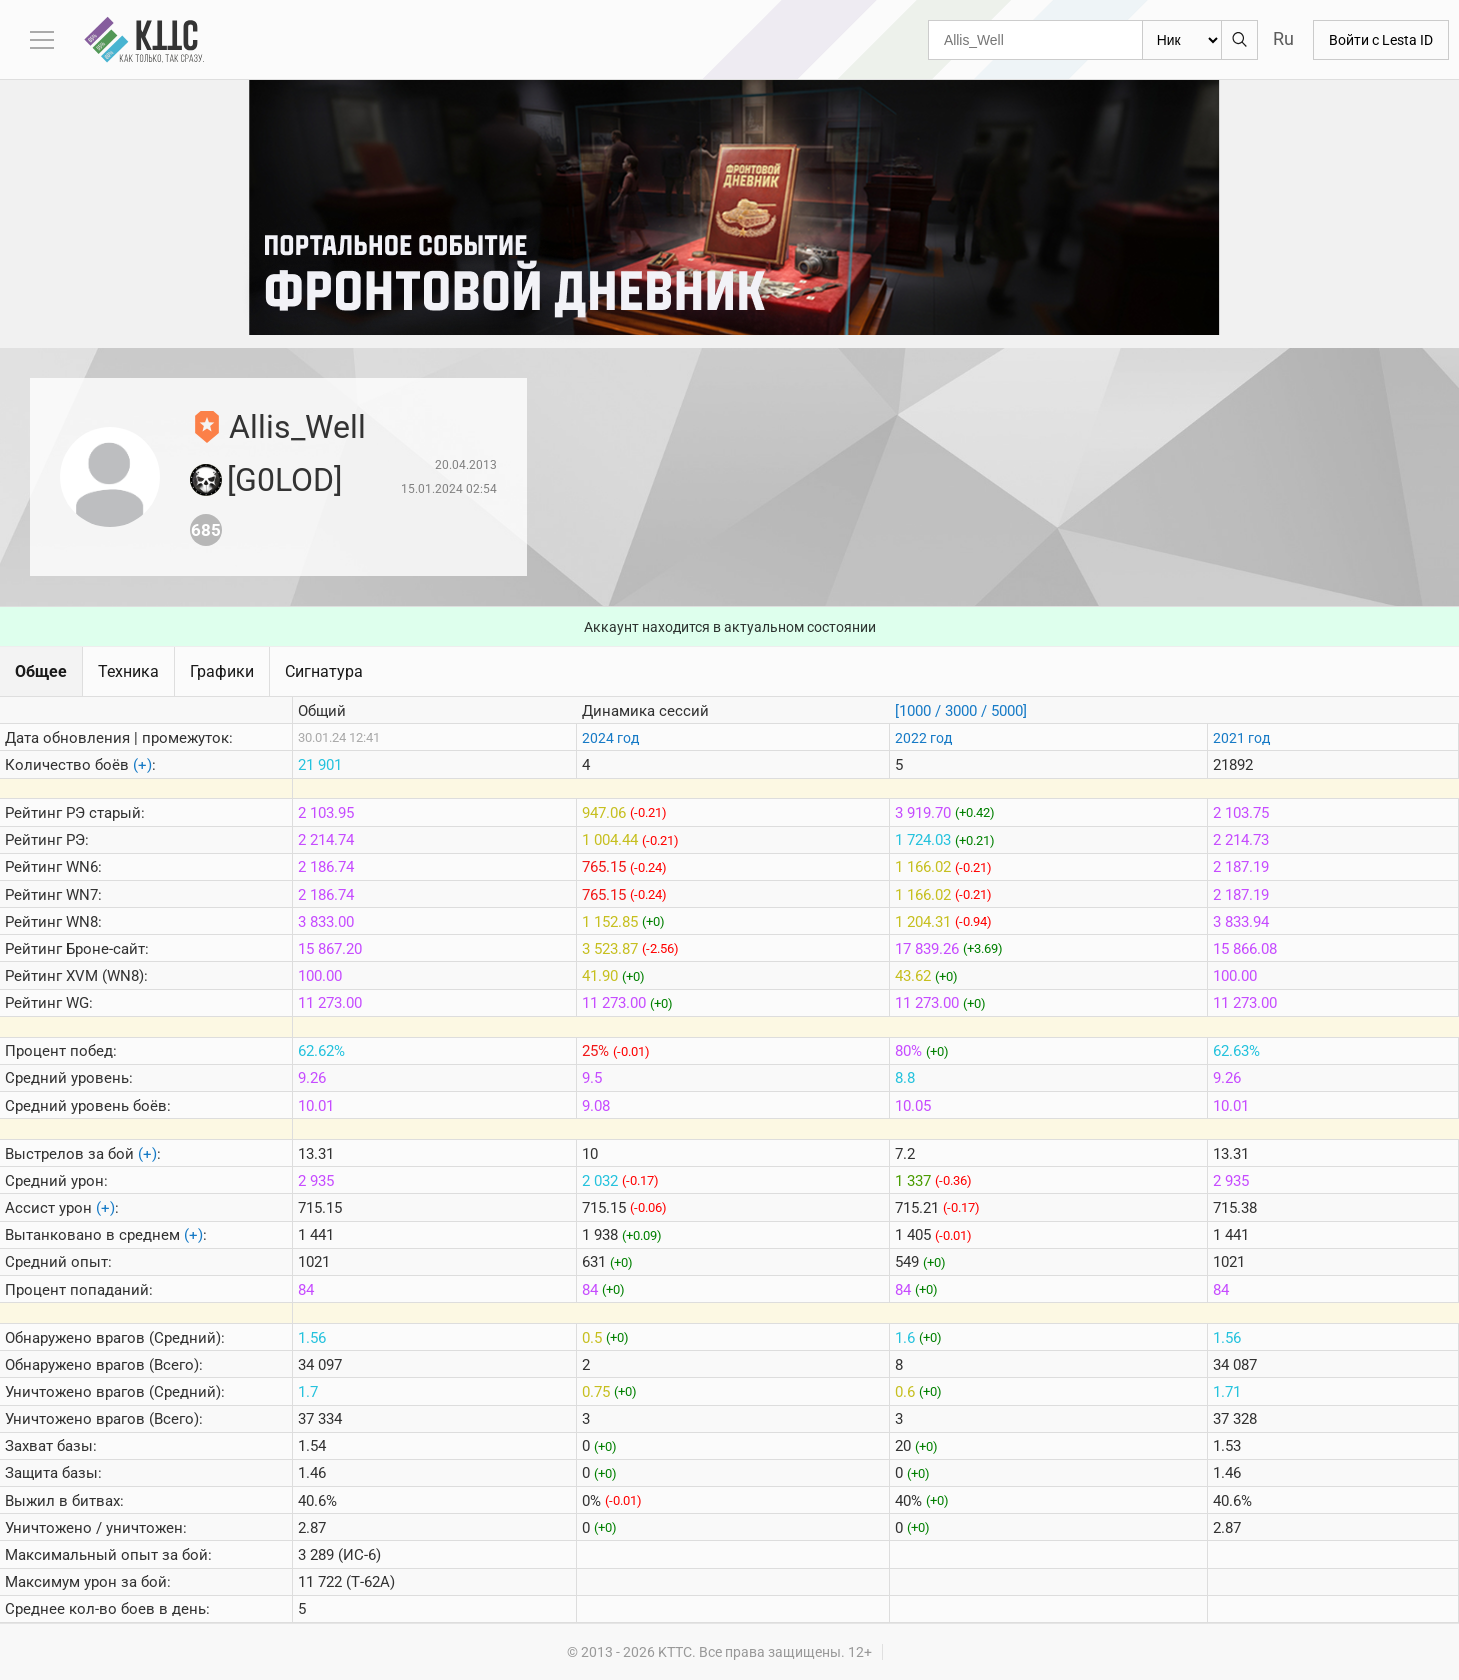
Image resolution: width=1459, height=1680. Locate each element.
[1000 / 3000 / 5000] (961, 711)
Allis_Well (297, 427)
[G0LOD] (284, 480)
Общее (41, 671)
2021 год (1241, 738)
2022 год (923, 738)
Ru (1283, 38)
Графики (222, 671)
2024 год (610, 738)
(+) (142, 765)
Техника (128, 671)
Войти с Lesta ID (1381, 40)
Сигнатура (324, 671)
